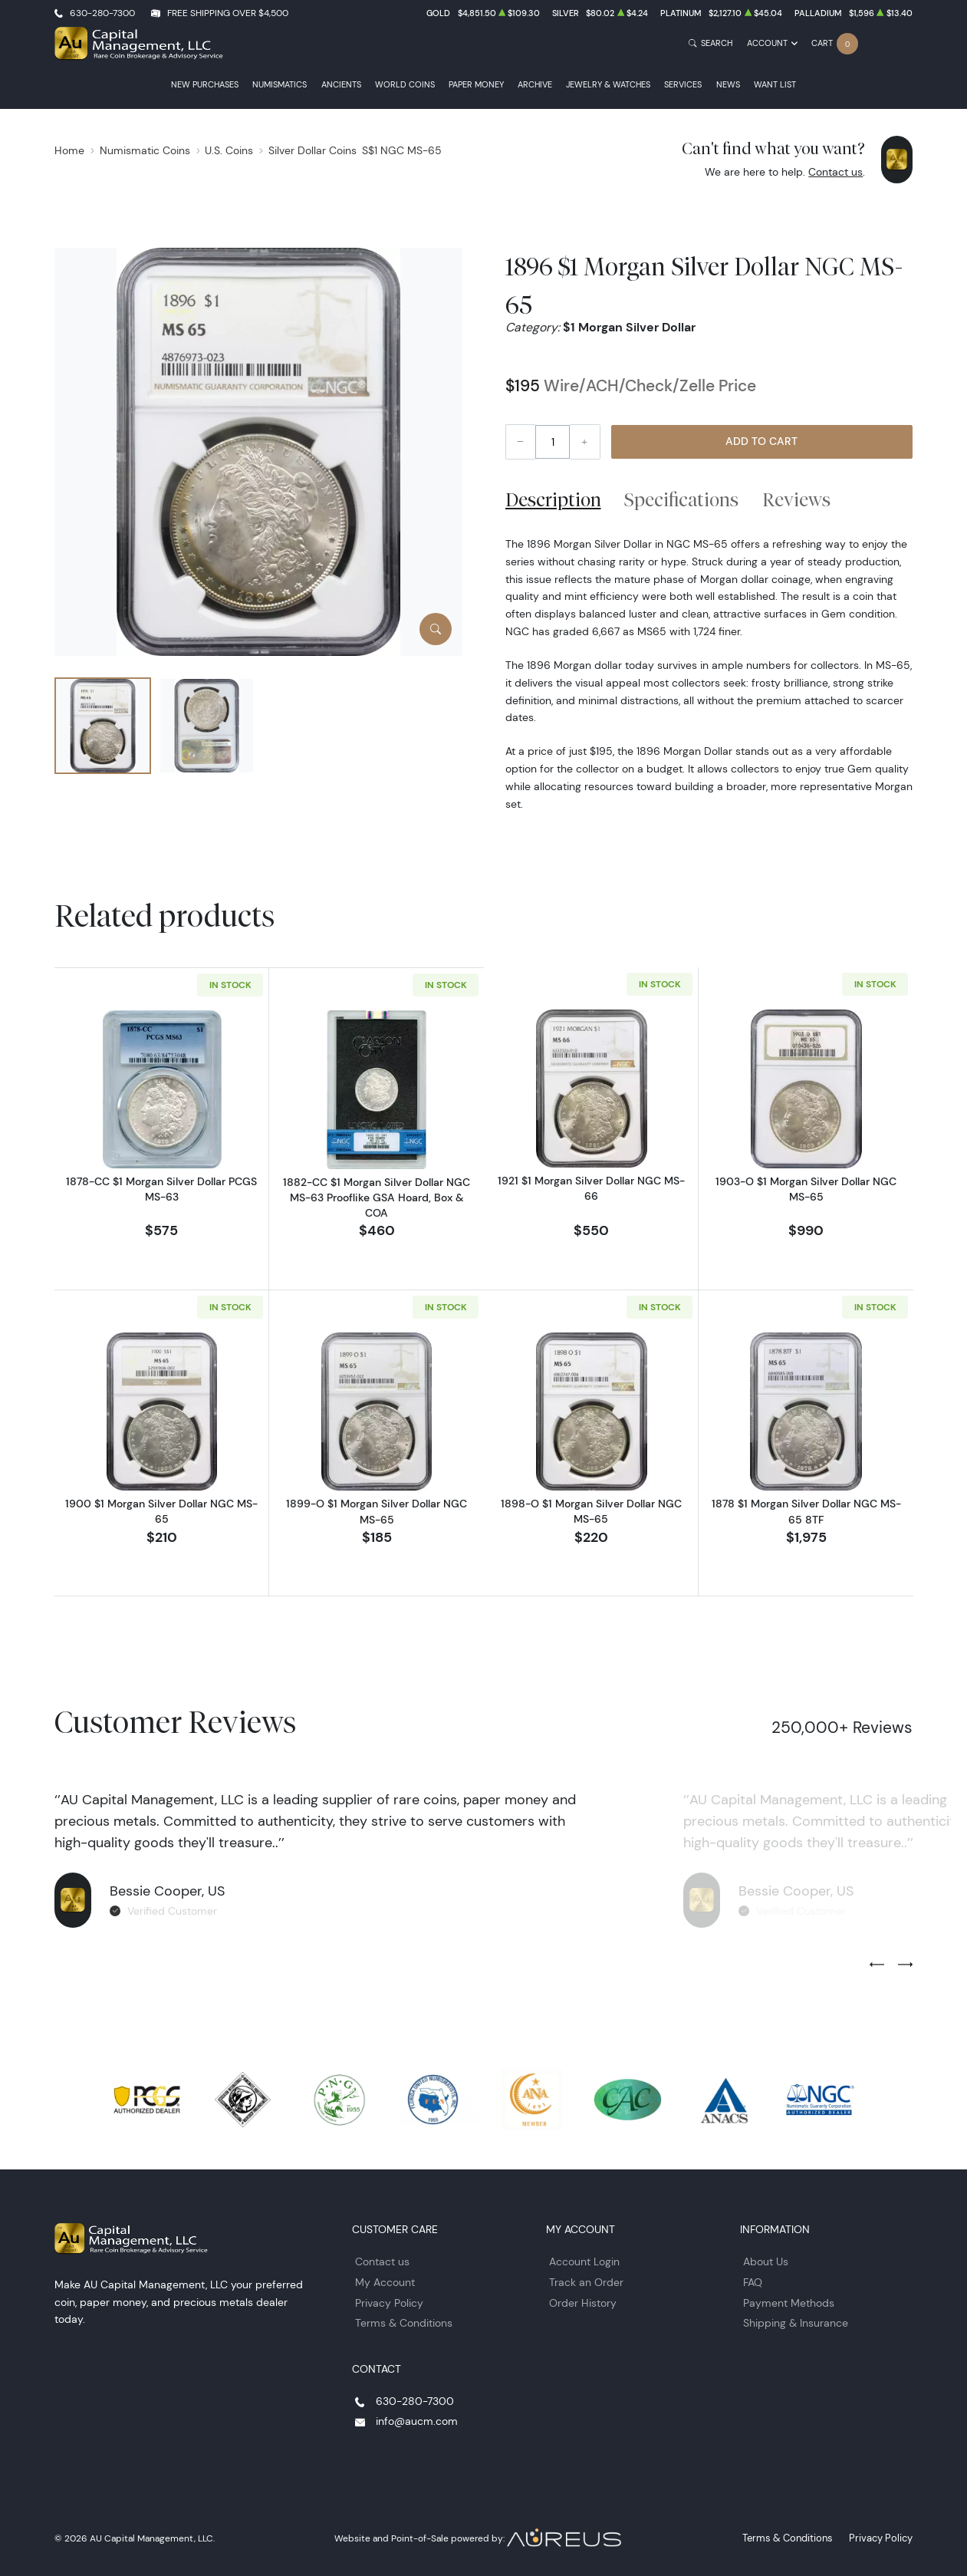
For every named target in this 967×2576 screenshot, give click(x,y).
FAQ (752, 2279)
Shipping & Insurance (795, 2320)
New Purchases (204, 85)
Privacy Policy (389, 2299)
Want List (775, 85)
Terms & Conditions (403, 2320)
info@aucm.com (417, 2418)
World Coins (405, 85)
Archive (535, 85)
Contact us (835, 172)
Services (683, 85)
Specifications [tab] (681, 499)
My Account (385, 2279)
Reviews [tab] (796, 499)
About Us (765, 2258)
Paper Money (476, 85)
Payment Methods (788, 2299)
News (728, 85)
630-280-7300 (102, 12)
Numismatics (279, 85)
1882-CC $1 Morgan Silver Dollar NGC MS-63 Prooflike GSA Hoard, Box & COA (376, 1196)
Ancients (341, 85)
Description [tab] (553, 499)
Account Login (584, 2258)
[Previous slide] (877, 1962)
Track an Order (586, 2279)
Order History (583, 2299)
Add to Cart (761, 441)
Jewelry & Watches (608, 85)
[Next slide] (905, 1962)
